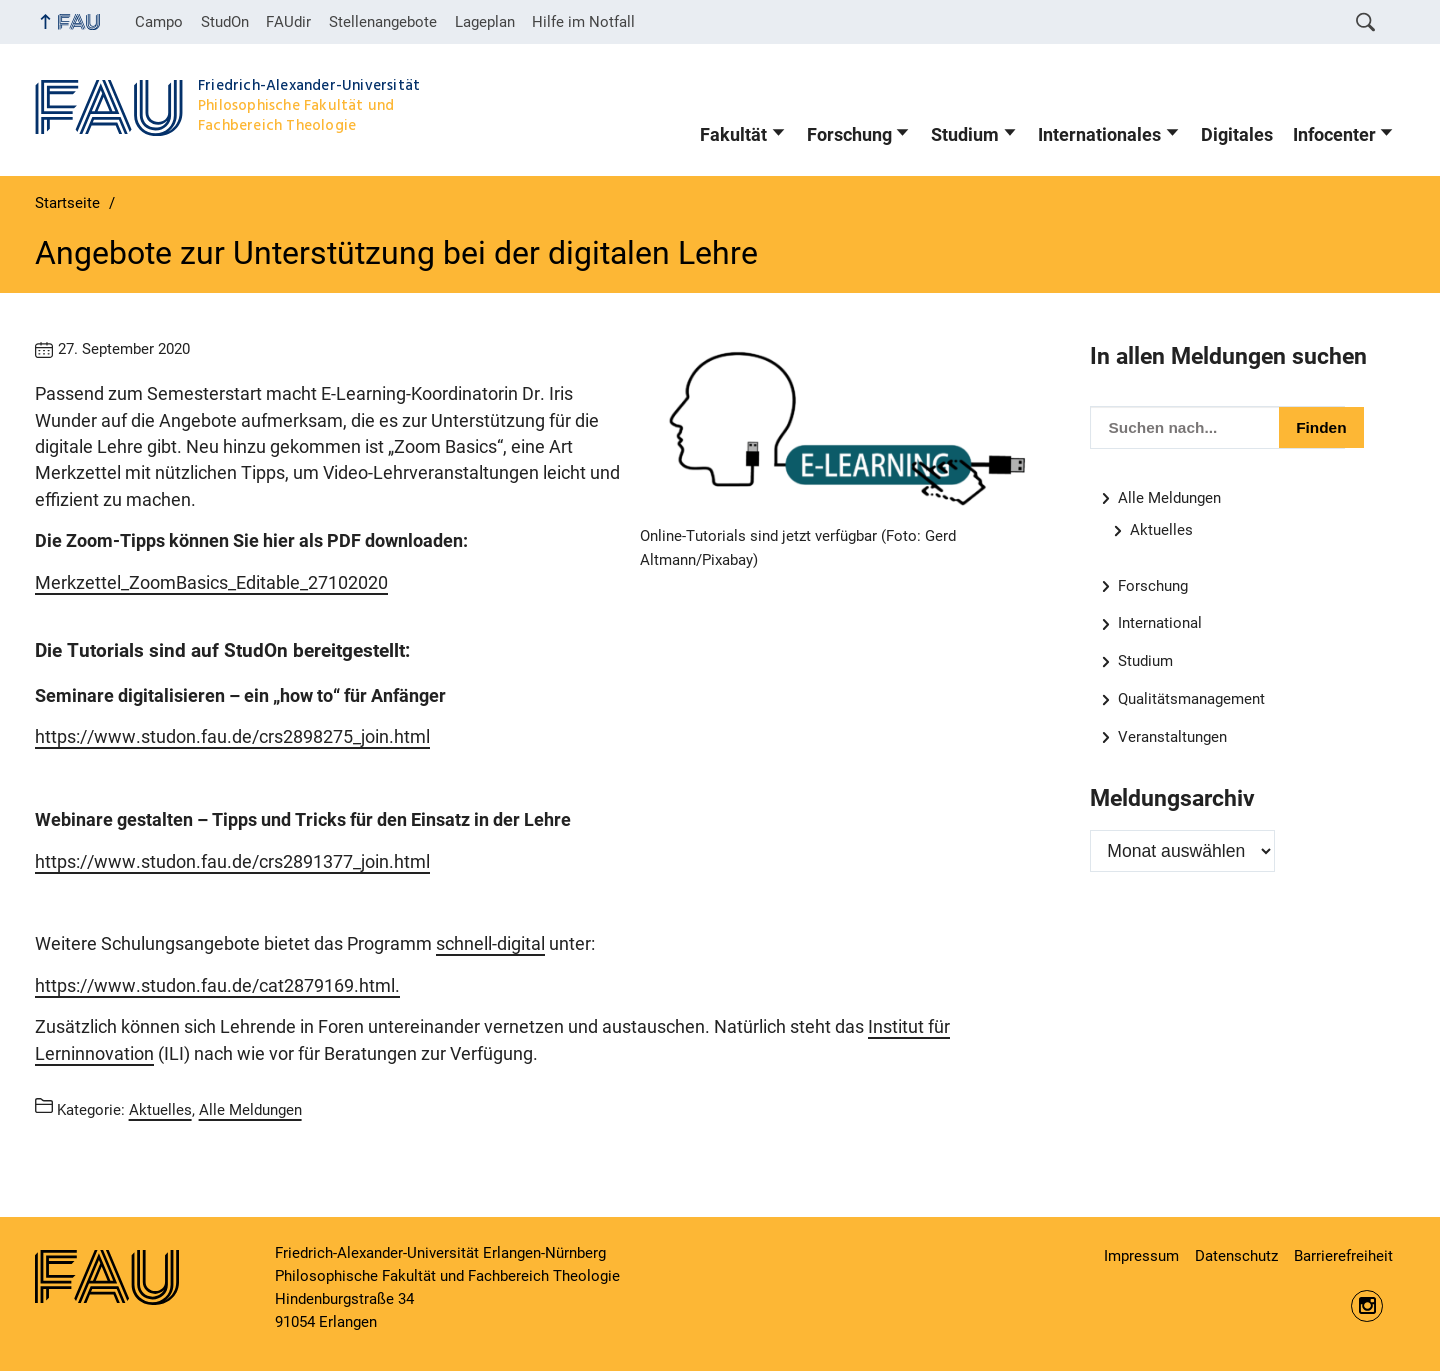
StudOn (225, 22)
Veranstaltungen (1172, 737)
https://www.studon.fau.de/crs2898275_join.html (232, 737)
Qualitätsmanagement (1191, 699)
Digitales (1237, 135)
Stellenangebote (383, 22)
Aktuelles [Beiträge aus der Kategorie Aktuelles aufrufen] (160, 1110)
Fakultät (733, 135)
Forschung (849, 135)
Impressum (1141, 1256)
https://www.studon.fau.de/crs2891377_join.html (232, 862)
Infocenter (1334, 135)
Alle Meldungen (1169, 498)
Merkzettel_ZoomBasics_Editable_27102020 (211, 583)
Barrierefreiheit (1343, 1256)
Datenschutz (1236, 1256)
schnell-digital (490, 944)
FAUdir (288, 22)
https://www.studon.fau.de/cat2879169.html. (217, 986)
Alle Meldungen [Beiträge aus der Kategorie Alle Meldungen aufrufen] (250, 1110)
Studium (965, 135)
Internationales (1099, 135)
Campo (159, 22)
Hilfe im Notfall (583, 22)
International (1160, 623)
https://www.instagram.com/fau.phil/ (1367, 1306)
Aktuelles (1161, 530)
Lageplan (485, 22)
